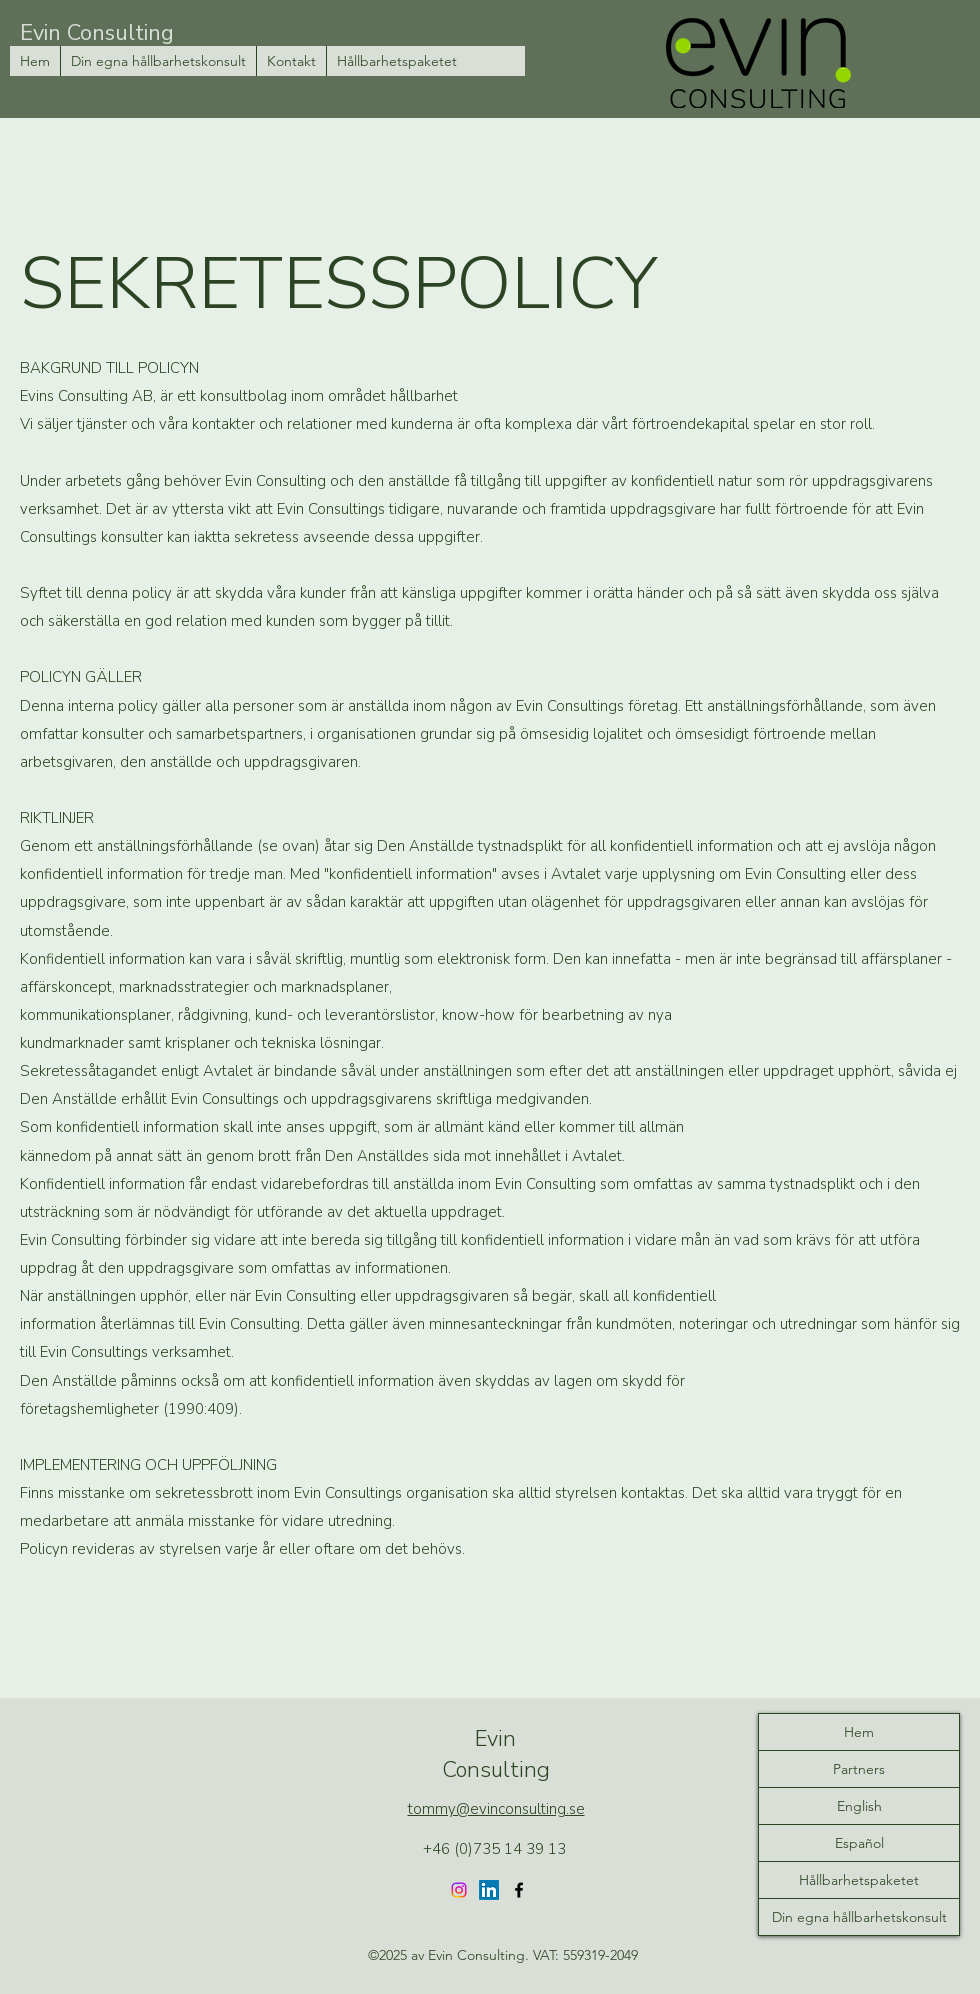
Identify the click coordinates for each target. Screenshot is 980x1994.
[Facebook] (519, 1890)
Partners (859, 1769)
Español (859, 1843)
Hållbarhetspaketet (859, 1880)
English (859, 1806)
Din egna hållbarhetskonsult (859, 1917)
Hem (859, 1732)
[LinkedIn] (489, 1890)
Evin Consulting (97, 33)
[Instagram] (459, 1890)
